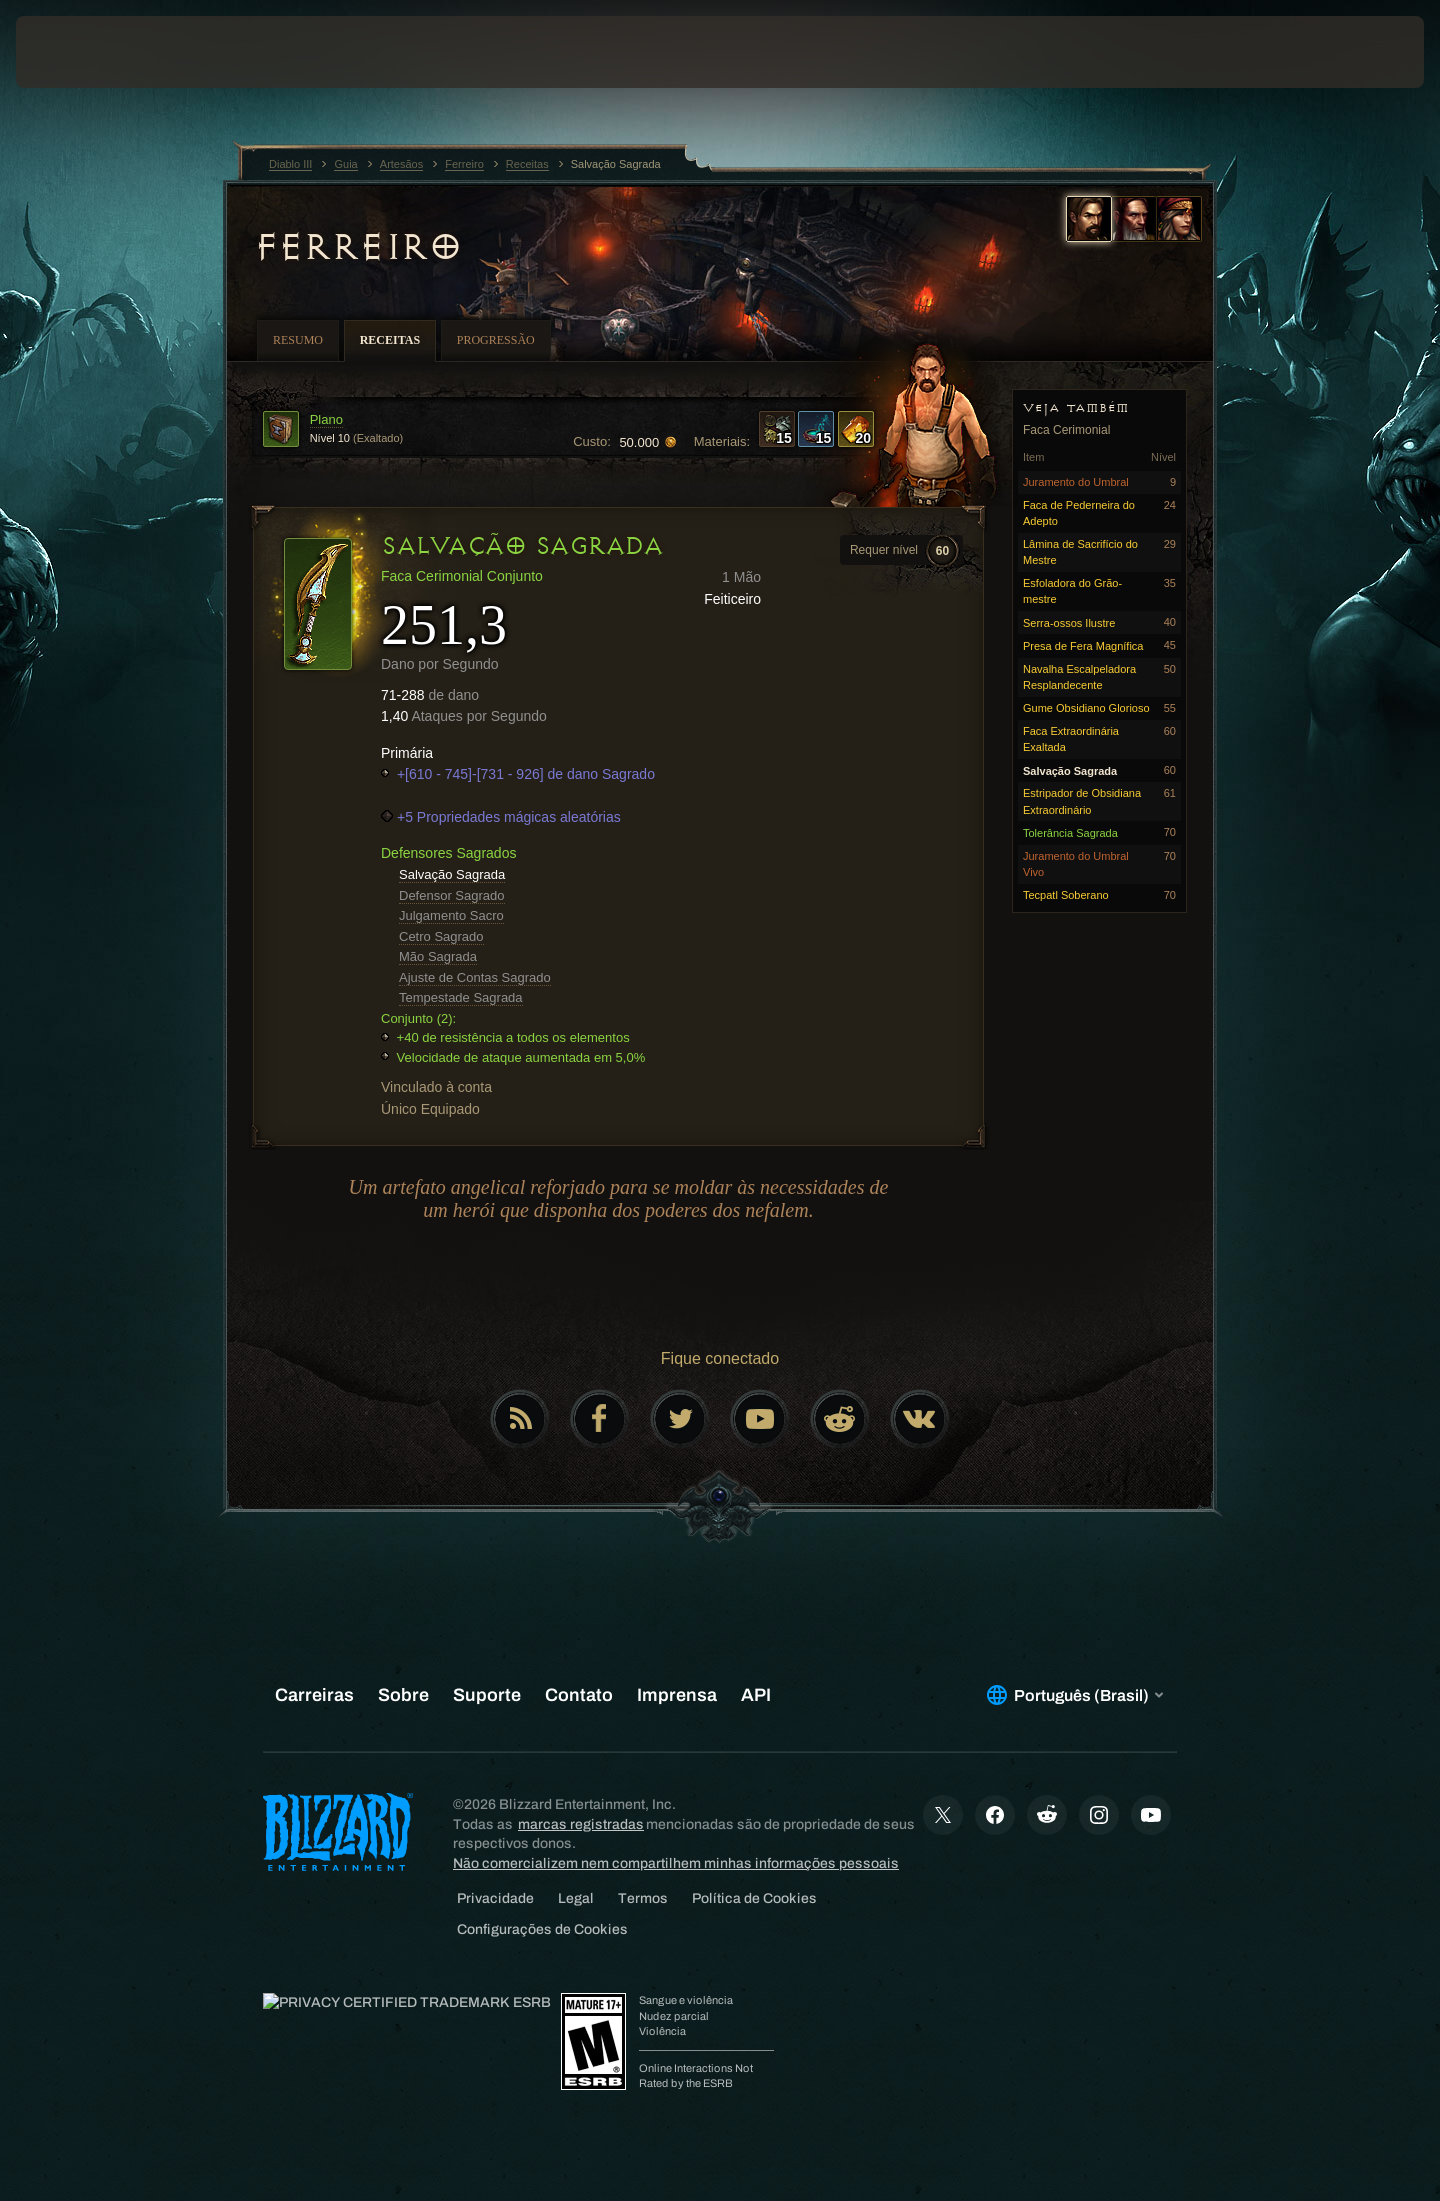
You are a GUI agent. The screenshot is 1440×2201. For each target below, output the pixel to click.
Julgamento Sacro (451, 915)
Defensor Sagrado (452, 895)
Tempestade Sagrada (461, 997)
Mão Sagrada (438, 956)
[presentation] (90, 52)
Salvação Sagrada (452, 874)
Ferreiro (357, 247)
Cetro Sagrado (441, 936)
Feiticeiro (732, 599)
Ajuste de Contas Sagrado (475, 977)
